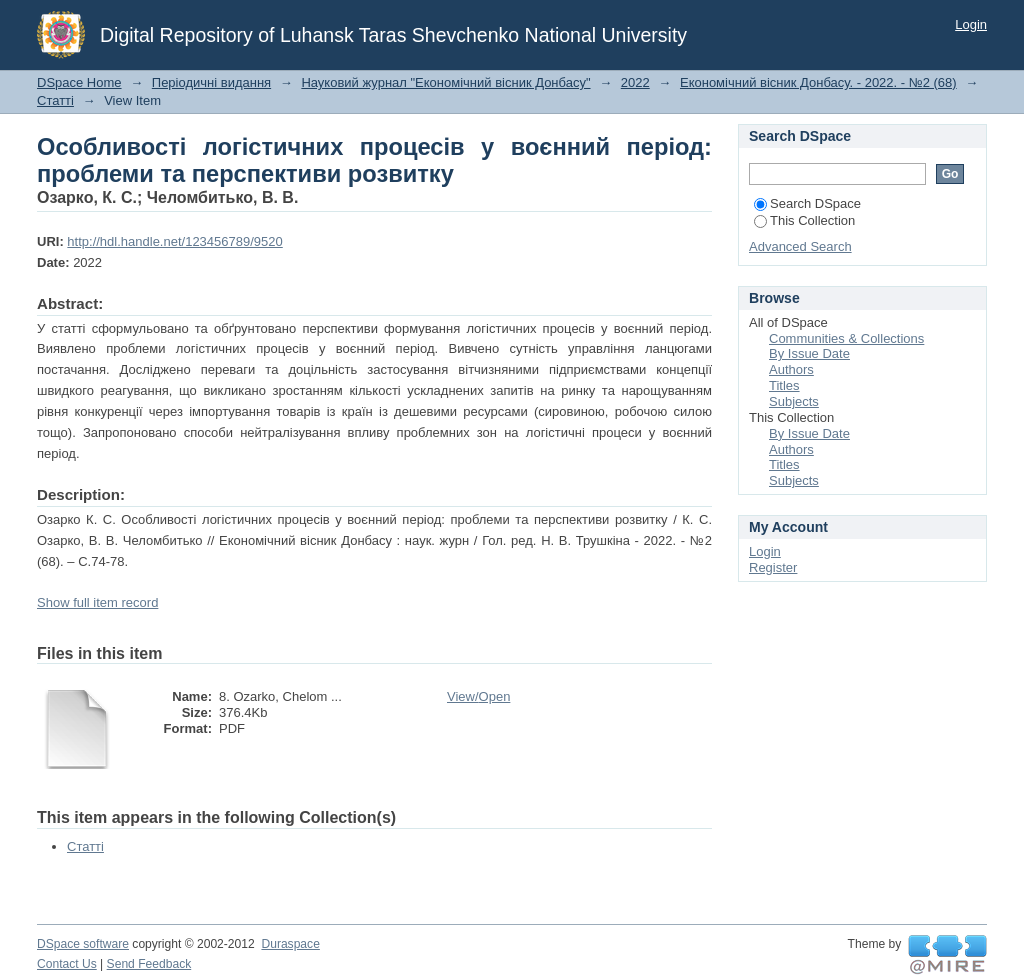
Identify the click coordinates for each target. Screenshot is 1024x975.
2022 (635, 82)
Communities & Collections (846, 338)
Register (773, 567)
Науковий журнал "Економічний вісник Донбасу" (445, 82)
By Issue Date (809, 353)
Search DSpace (807, 203)
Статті (55, 100)
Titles (784, 385)
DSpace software (83, 944)
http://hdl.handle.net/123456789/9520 (174, 241)
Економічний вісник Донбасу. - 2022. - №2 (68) (818, 82)
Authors (791, 369)
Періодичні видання (211, 82)
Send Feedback (149, 964)
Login (971, 24)
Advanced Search (800, 246)
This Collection (804, 220)
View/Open (478, 696)
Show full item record (97, 602)
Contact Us (67, 964)
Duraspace (290, 944)
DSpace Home (79, 82)
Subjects (794, 401)
